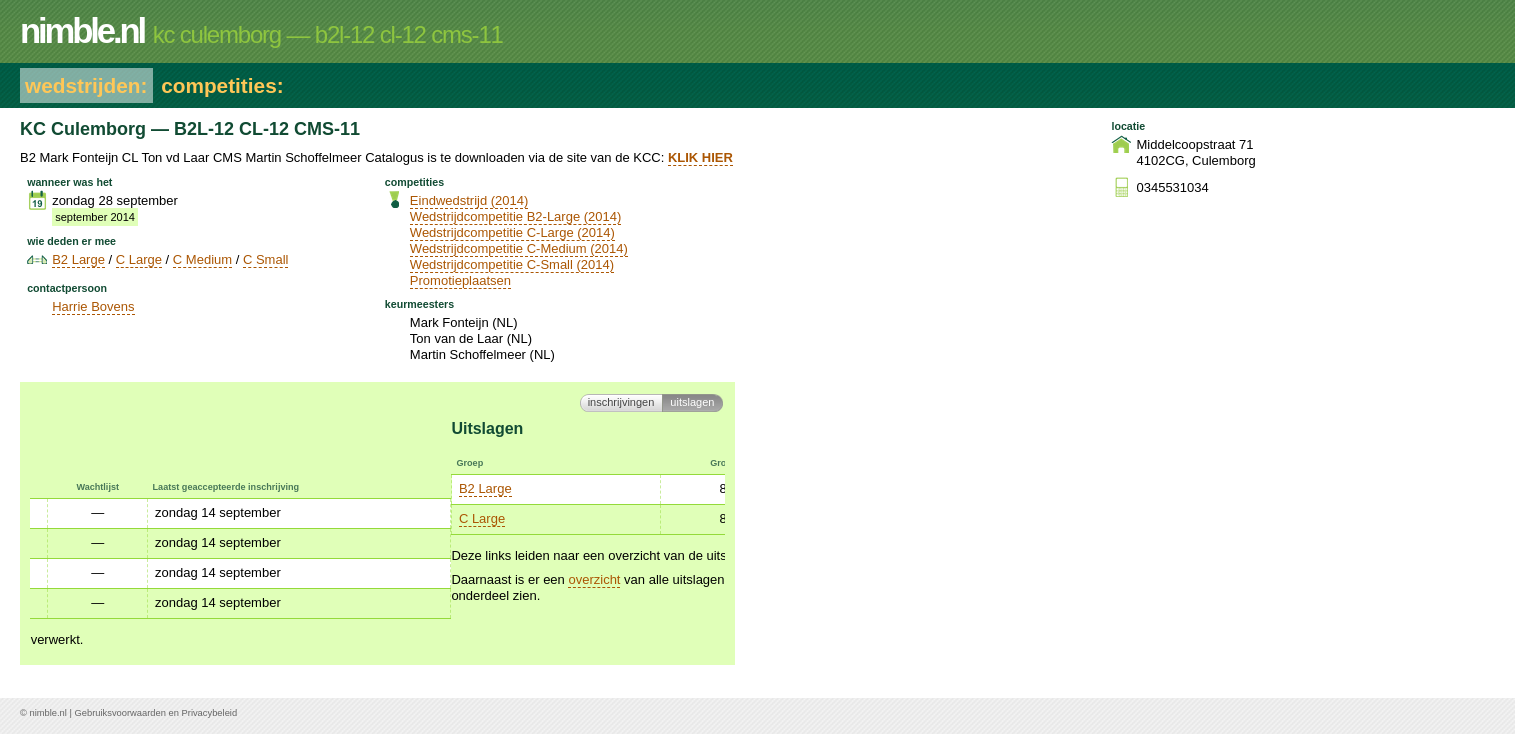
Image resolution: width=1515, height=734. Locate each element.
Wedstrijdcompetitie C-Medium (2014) (519, 248)
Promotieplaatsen (460, 280)
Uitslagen (692, 402)
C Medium (202, 259)
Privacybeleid (210, 713)
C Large (139, 259)
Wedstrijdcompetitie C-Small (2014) (512, 264)
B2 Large (78, 259)
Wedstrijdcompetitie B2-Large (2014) (515, 216)
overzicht (173, 579)
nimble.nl (47, 713)
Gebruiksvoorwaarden (120, 713)
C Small (266, 259)
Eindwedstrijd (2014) (469, 200)
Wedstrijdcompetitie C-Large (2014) (512, 232)
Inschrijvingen (621, 402)
